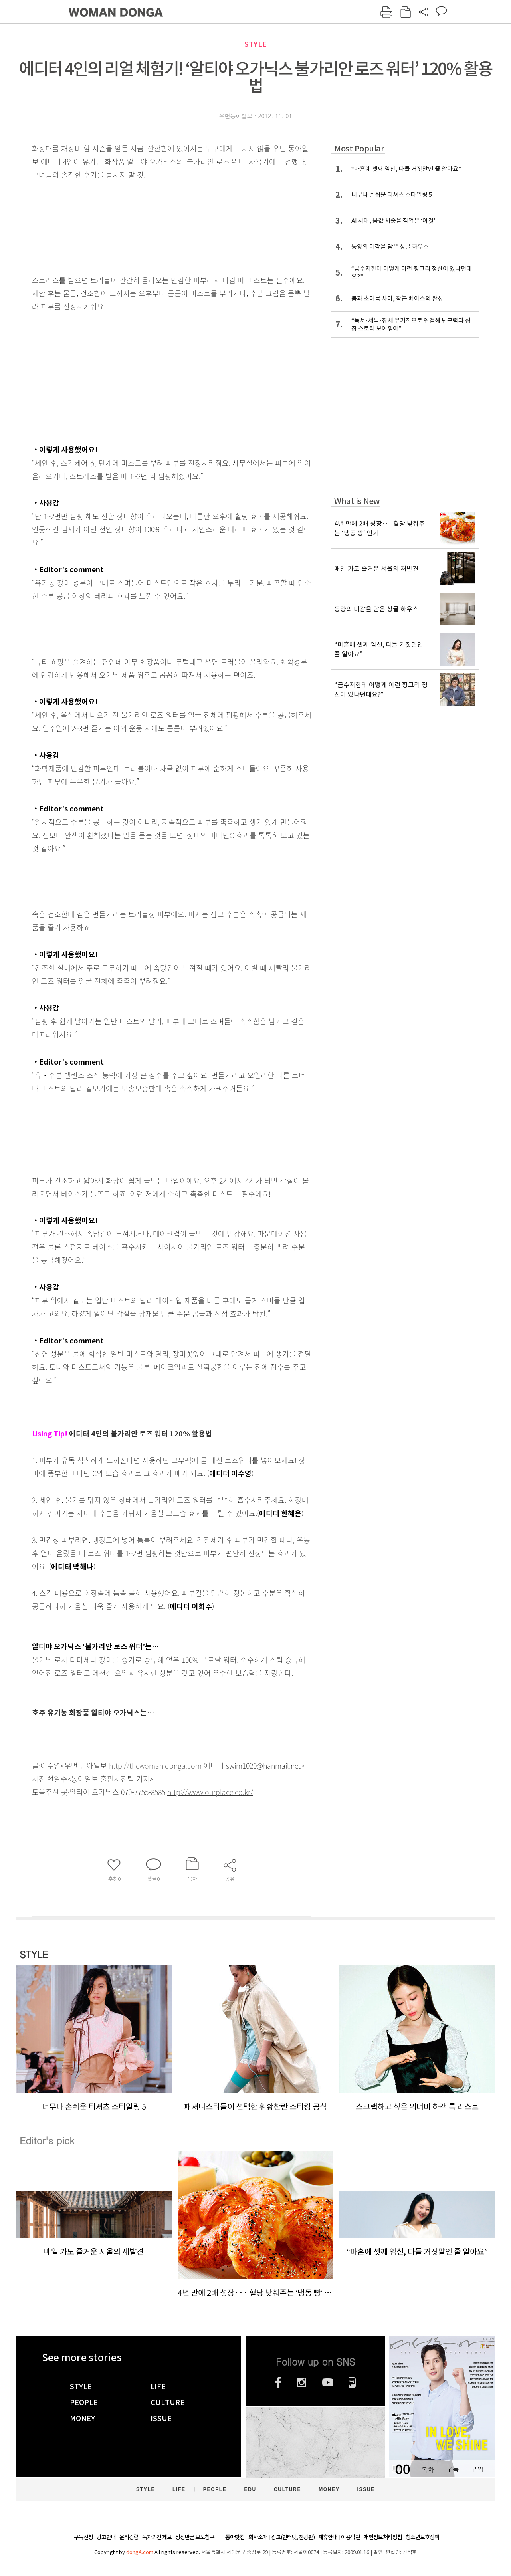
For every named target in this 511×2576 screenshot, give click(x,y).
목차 (427, 2469)
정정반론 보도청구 (194, 2537)
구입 (477, 2469)
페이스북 (278, 2382)
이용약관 (350, 2537)
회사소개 (257, 2537)
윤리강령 (129, 2537)
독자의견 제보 (157, 2537)
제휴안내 (327, 2537)
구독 (452, 2469)
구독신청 (83, 2537)
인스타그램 (301, 2382)
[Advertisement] (151, 376)
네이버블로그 (352, 2382)
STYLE (255, 44)
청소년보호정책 (422, 2537)
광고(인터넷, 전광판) (293, 2537)
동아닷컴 (234, 2537)
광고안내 (106, 2537)
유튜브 (327, 2382)
